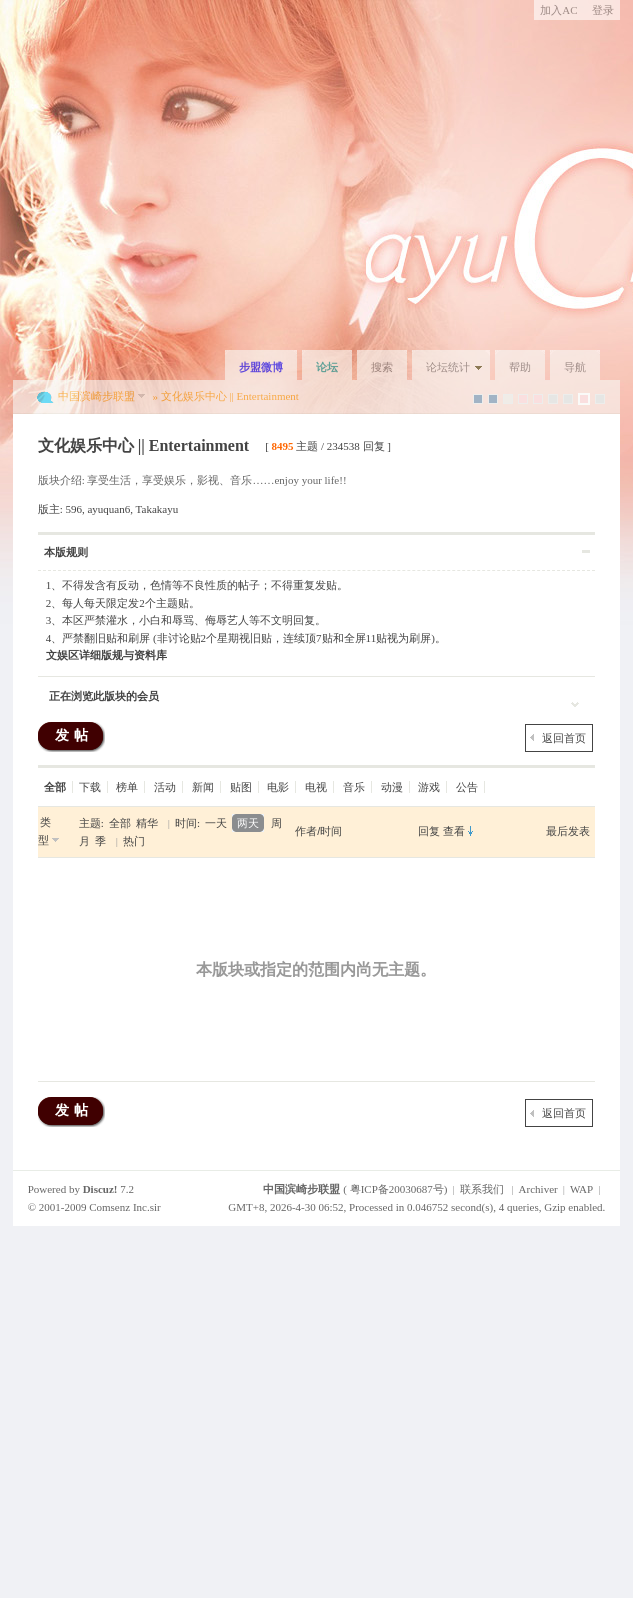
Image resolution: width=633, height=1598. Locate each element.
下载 (90, 787)
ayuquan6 (108, 509)
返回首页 (564, 738)
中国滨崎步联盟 (96, 396)
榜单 (127, 787)
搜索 (382, 367)
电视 (316, 787)
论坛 (327, 367)
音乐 (354, 787)
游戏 (429, 787)
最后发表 (568, 831)
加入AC (558, 10)
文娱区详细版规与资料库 (106, 655)
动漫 (392, 787)
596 (73, 509)
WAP (581, 1189)
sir (155, 1207)
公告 (467, 787)
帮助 (520, 367)
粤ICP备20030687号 (397, 1189)
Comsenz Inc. (119, 1207)
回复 (429, 831)
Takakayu (157, 509)
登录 (603, 10)
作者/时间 (318, 831)
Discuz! (100, 1189)
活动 (165, 787)
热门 (134, 841)
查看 (454, 831)
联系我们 (482, 1189)
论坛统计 (448, 367)
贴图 (241, 787)
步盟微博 (261, 367)
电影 (278, 787)
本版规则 (66, 552)
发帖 (74, 735)
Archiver (538, 1189)
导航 (575, 367)
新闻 (203, 787)
